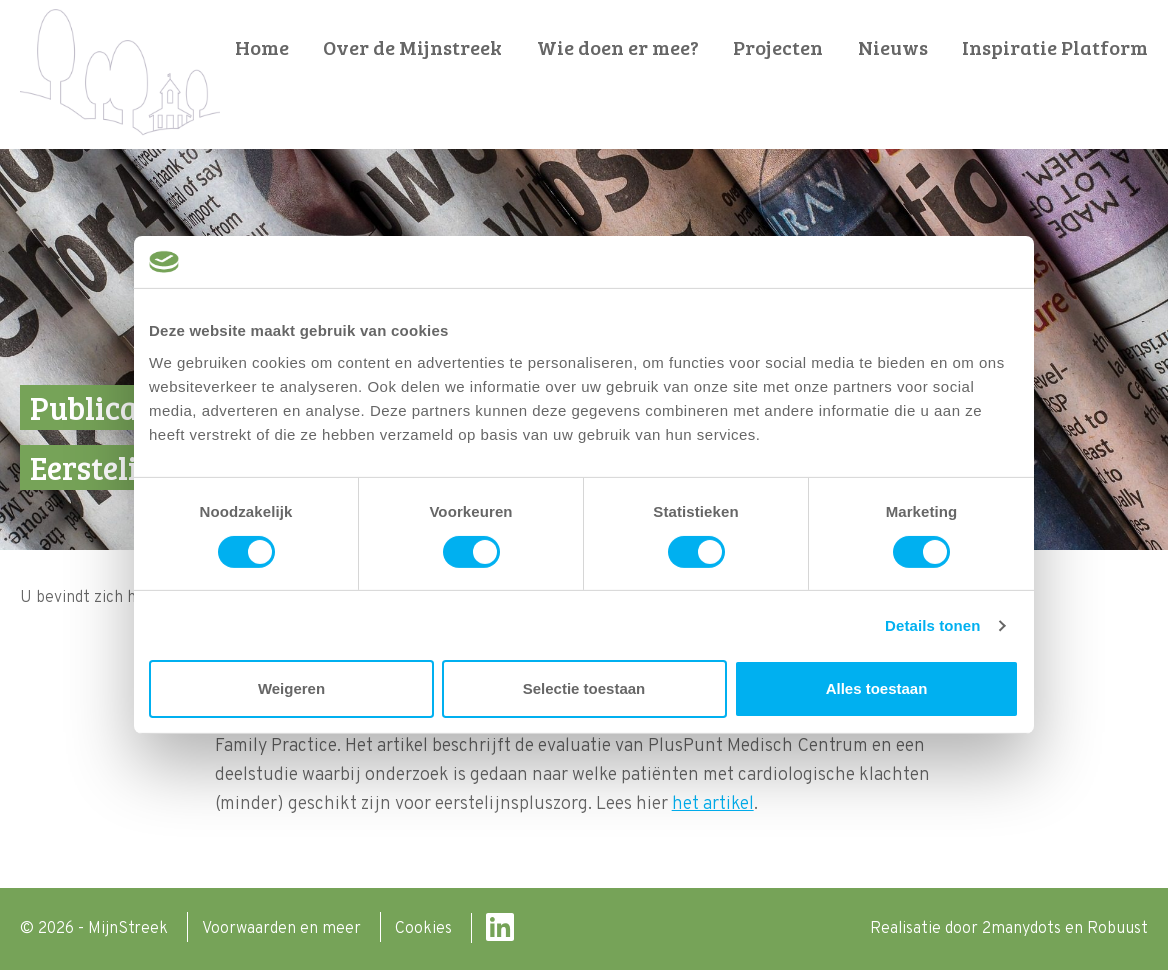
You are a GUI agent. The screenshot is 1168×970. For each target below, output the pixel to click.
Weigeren (291, 688)
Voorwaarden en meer (283, 929)
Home (262, 47)
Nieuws (893, 47)
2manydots (1021, 929)
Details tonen (932, 625)
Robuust (1117, 929)
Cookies (425, 929)
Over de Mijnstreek (412, 47)
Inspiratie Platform (1055, 47)
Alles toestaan (877, 688)
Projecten (778, 47)
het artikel (713, 804)
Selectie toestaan (584, 688)
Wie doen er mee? (618, 47)
